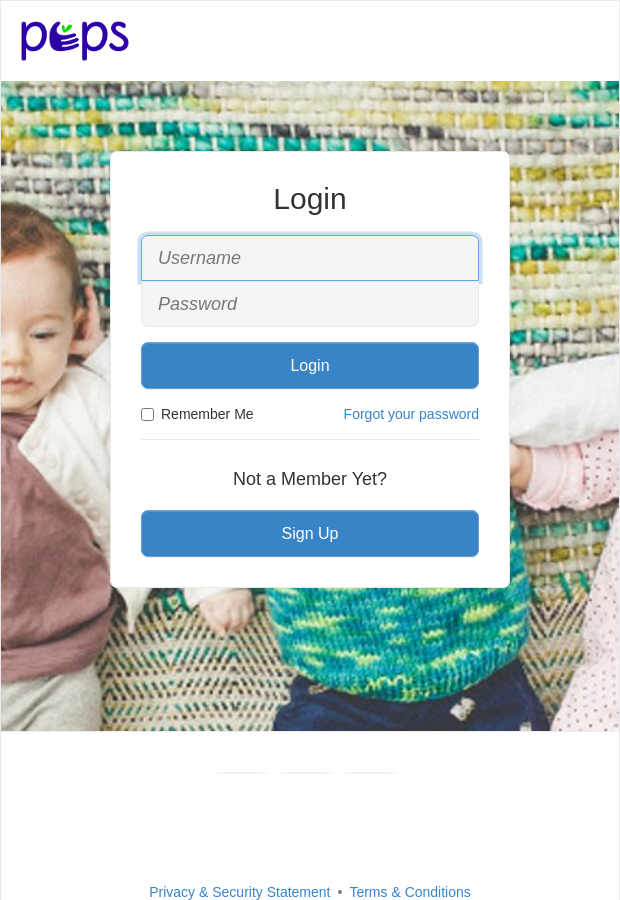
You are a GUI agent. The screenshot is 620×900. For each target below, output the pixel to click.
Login (309, 365)
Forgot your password (411, 414)
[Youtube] (306, 773)
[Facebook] (241, 773)
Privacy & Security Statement (239, 892)
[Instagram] (370, 773)
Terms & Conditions (409, 892)
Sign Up (310, 533)
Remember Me (197, 414)
